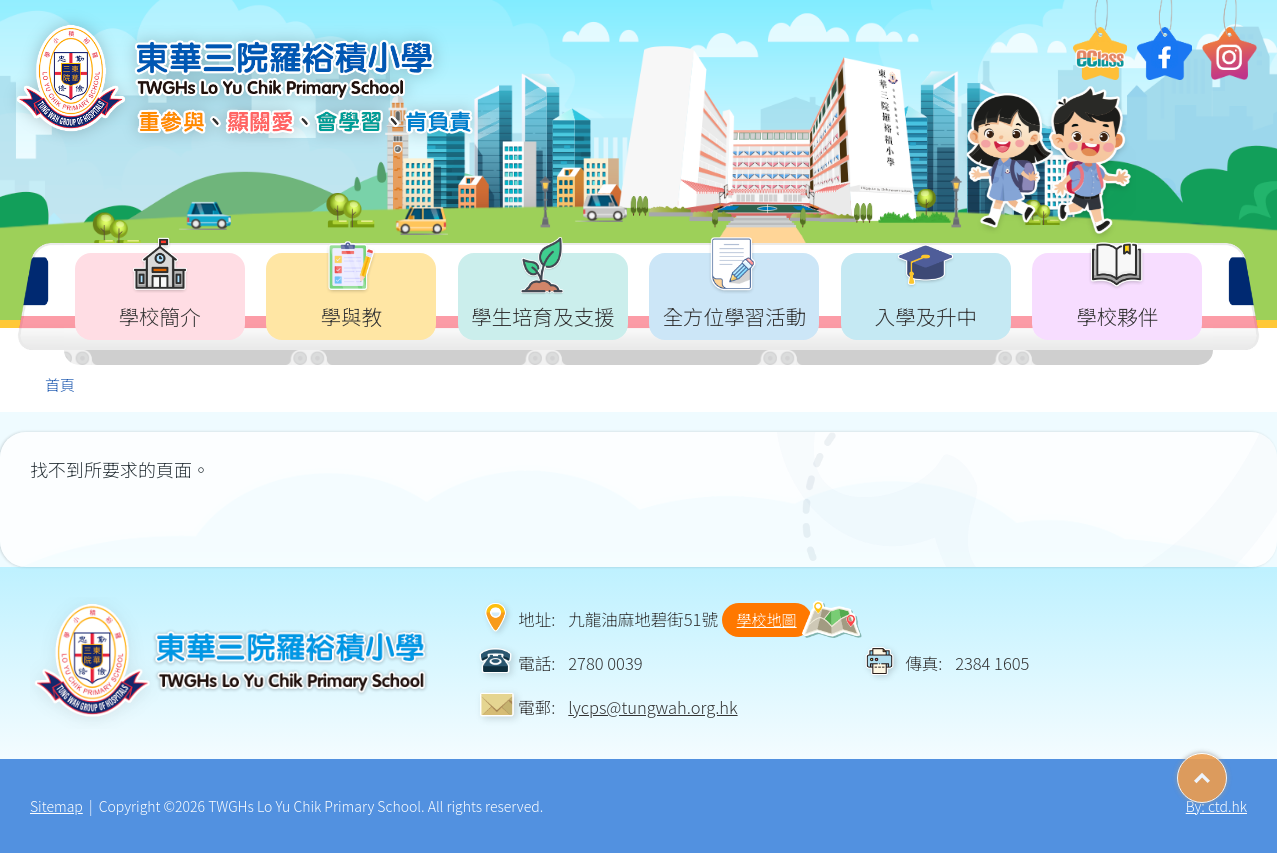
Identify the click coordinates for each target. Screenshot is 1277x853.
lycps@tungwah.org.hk (652, 707)
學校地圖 (767, 619)
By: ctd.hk (1216, 806)
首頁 (60, 384)
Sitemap (56, 806)
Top (1226, 771)
